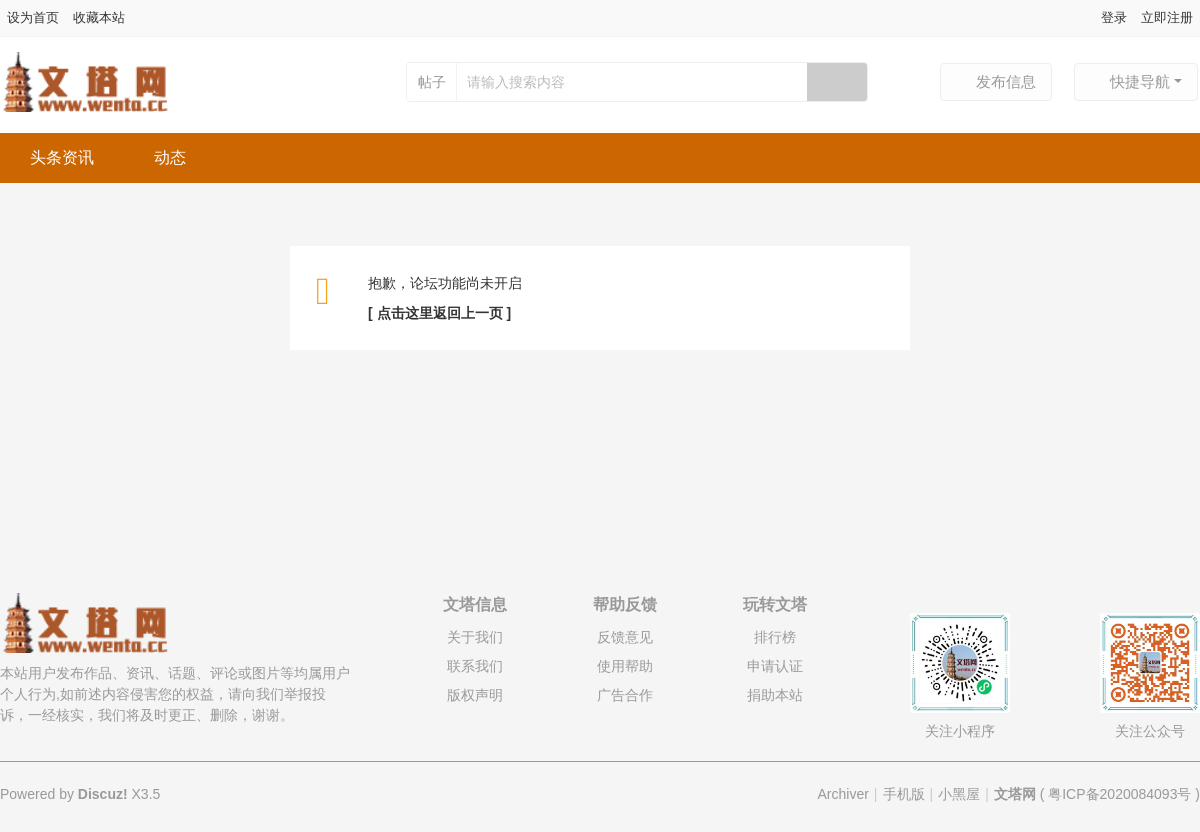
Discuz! (103, 794)
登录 (1114, 17)
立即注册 (1167, 17)
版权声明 (475, 695)
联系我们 (475, 666)
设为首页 (33, 17)
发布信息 (996, 82)
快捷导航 (1130, 82)
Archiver (843, 794)
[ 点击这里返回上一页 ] (439, 313)
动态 (170, 157)
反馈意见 (625, 637)
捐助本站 (775, 695)
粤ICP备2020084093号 (1119, 794)
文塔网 (1015, 794)
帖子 (432, 82)
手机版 (904, 794)
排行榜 (775, 637)
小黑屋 (959, 794)
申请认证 (775, 666)
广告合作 (625, 695)
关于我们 (475, 637)
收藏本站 (99, 17)
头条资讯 (62, 157)
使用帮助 (625, 666)
